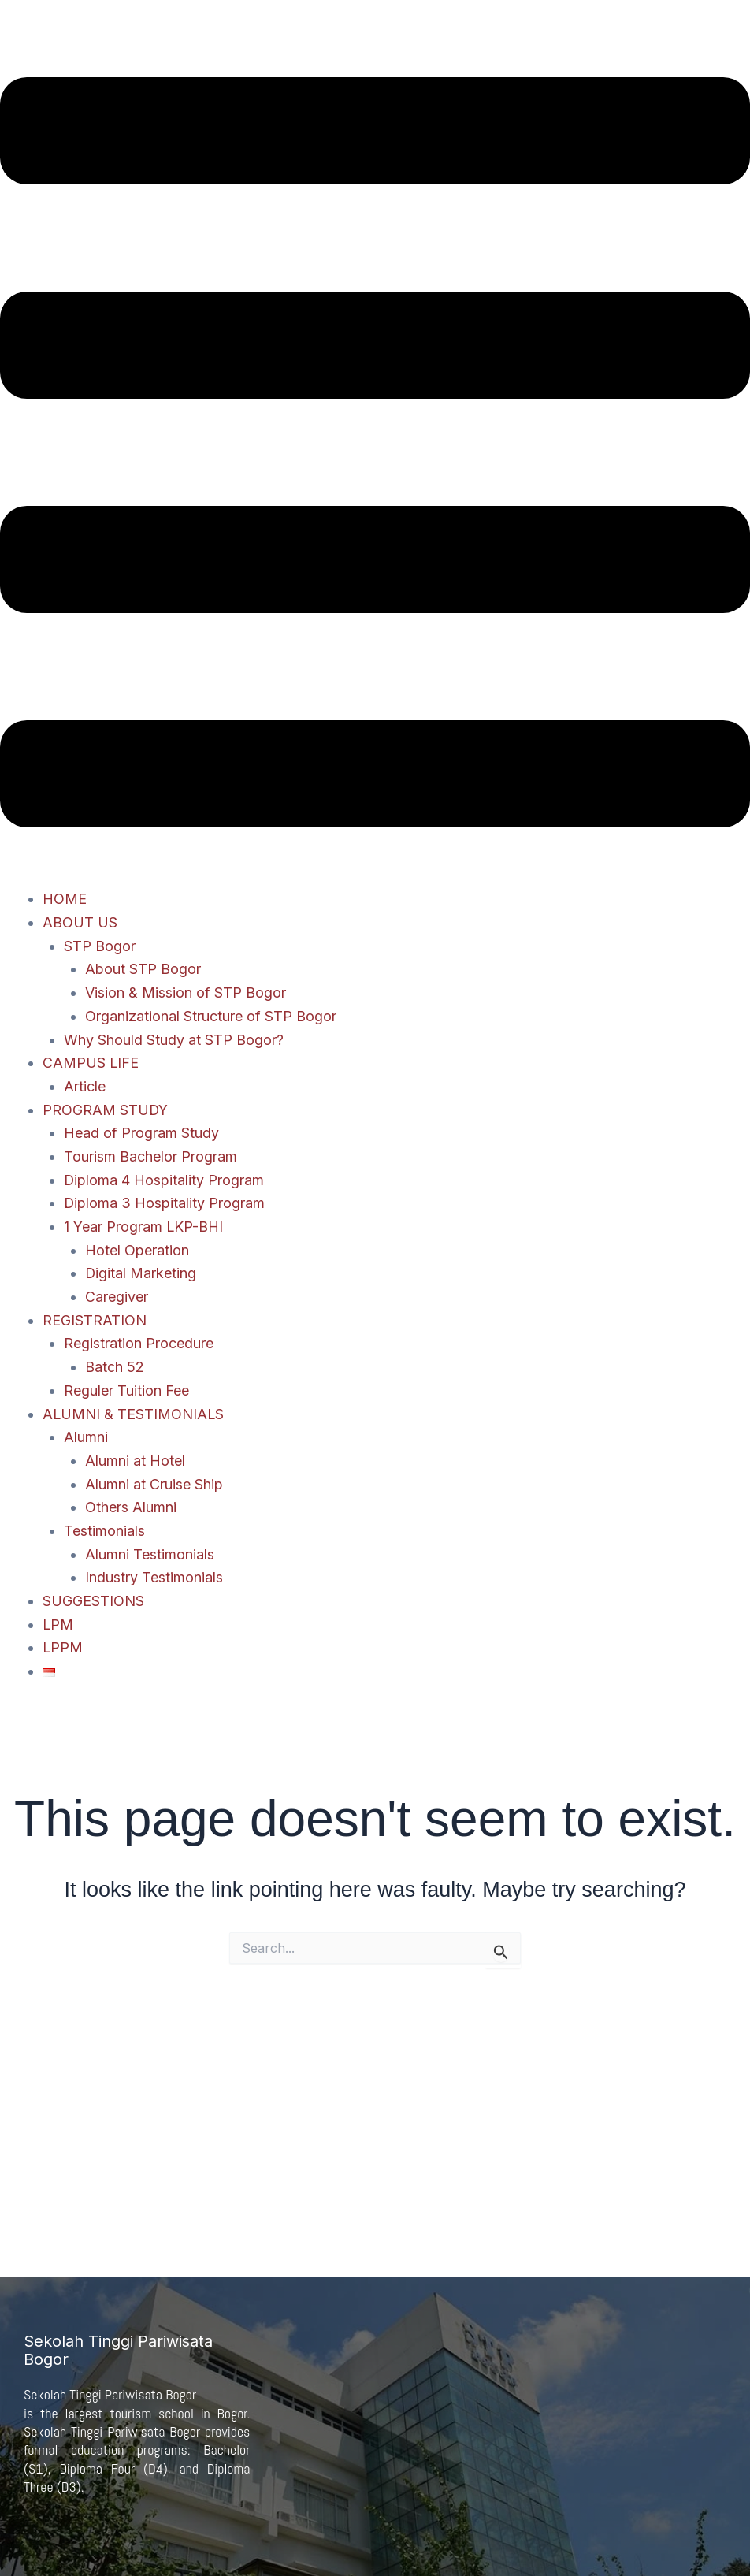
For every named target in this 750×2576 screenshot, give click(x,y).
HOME (65, 898)
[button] (375, 456)
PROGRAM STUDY (106, 1110)
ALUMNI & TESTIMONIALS (134, 1414)
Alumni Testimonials (149, 1554)
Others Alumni (130, 1507)
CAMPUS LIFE (91, 1062)
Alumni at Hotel (135, 1460)
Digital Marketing (141, 1273)
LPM (58, 1624)
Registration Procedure (138, 1343)
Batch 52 (114, 1367)
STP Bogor (100, 946)
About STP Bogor (143, 969)
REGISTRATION (95, 1320)
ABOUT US (80, 922)
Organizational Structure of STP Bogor (210, 1016)
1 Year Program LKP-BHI (144, 1226)
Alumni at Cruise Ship (154, 1484)
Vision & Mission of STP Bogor (185, 992)
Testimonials (104, 1530)
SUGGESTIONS (93, 1601)
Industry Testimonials (154, 1577)
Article (85, 1086)
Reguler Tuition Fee (126, 1390)
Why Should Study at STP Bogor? (174, 1040)
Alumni (86, 1437)
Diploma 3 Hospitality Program (164, 1203)
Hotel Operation (137, 1250)
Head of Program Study (141, 1132)
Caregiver (116, 1296)
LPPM (63, 1647)
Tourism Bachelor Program (150, 1156)
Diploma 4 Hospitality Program (164, 1180)
